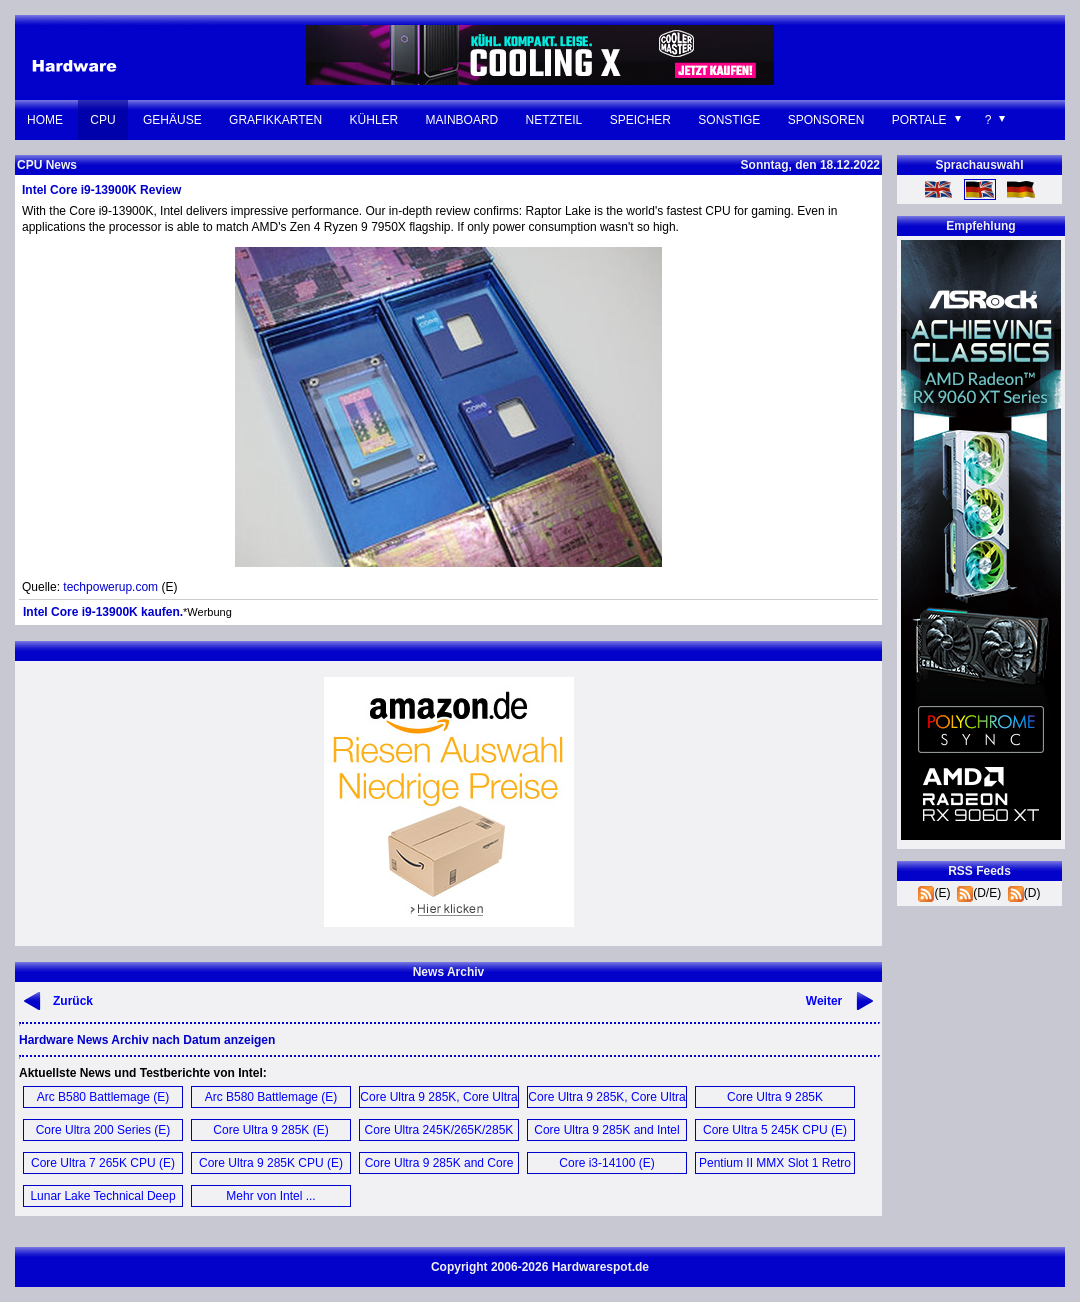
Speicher (640, 120)
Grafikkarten (275, 120)
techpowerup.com (110, 587)
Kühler (374, 120)
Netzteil (554, 120)
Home (45, 120)
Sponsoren (826, 120)
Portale (919, 120)
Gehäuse (172, 120)
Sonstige (729, 120)
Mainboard (462, 120)
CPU (102, 120)
